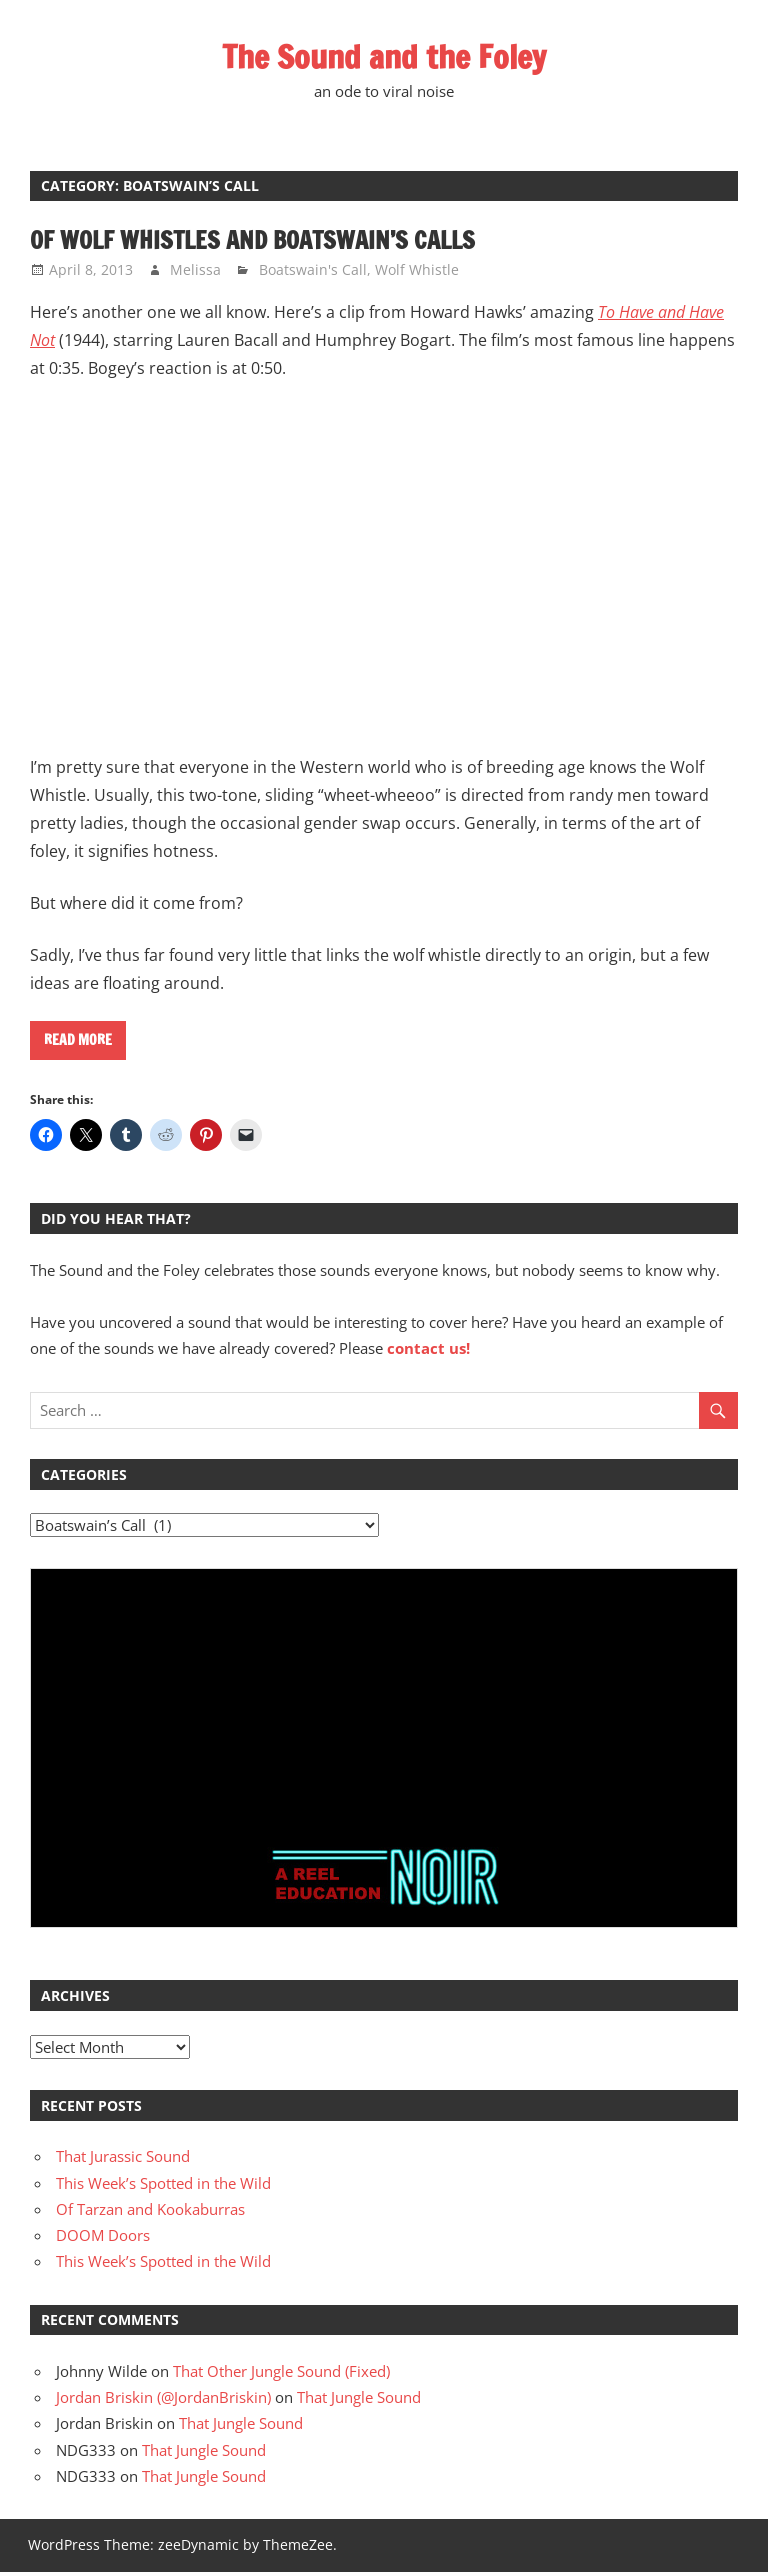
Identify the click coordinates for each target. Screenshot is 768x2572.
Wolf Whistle (417, 269)
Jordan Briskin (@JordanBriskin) (163, 2397)
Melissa (195, 269)
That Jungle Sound (359, 2397)
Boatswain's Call (313, 269)
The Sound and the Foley (384, 57)
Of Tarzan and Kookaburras (150, 2209)
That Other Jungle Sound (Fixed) (281, 2371)
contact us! (428, 1348)
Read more (78, 1040)
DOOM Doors (103, 2235)
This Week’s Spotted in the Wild (163, 2183)
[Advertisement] (384, 1707)
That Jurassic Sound (123, 2156)
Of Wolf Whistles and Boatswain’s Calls (252, 240)
